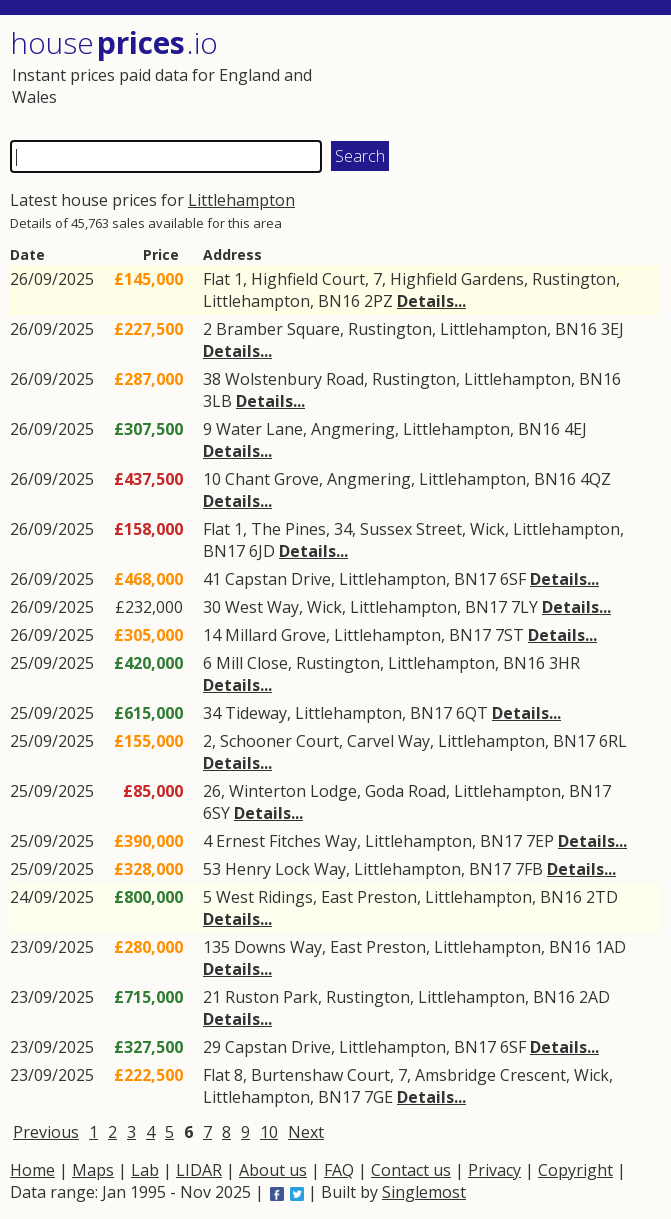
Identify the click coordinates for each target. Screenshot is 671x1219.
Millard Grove (275, 635)
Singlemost (424, 1192)
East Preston (369, 897)
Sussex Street (411, 529)
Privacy (494, 1170)
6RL (613, 741)
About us (273, 1170)
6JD (262, 551)
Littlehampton (241, 200)
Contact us (411, 1170)
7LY (524, 607)
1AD (610, 947)
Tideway (256, 713)
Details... (431, 301)
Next (306, 1132)
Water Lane (259, 429)
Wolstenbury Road (294, 379)
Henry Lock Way (285, 869)
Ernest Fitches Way (286, 841)
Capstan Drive (278, 579)
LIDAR (199, 1170)
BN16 (339, 301)
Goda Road (405, 791)
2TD (602, 897)
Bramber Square (278, 329)
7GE (378, 1097)
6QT (472, 713)
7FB (529, 869)
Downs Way (278, 947)
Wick (487, 529)
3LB (217, 401)
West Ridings (264, 897)
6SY (216, 813)
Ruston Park (271, 997)
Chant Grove (272, 479)
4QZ (595, 479)
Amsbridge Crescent (490, 1075)
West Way (262, 607)
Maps (93, 1170)
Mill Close (252, 663)
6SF (513, 579)
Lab (145, 1170)
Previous (46, 1132)
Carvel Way (388, 741)
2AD (594, 997)
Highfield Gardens (457, 279)
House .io (114, 42)
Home (32, 1170)
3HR (564, 663)
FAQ (339, 1170)
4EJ (575, 429)
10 (269, 1132)
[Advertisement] (497, 75)
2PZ (378, 301)
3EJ (612, 329)
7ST (509, 635)
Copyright (575, 1170)
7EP (540, 841)
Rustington (574, 279)
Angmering (353, 429)
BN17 (224, 551)
